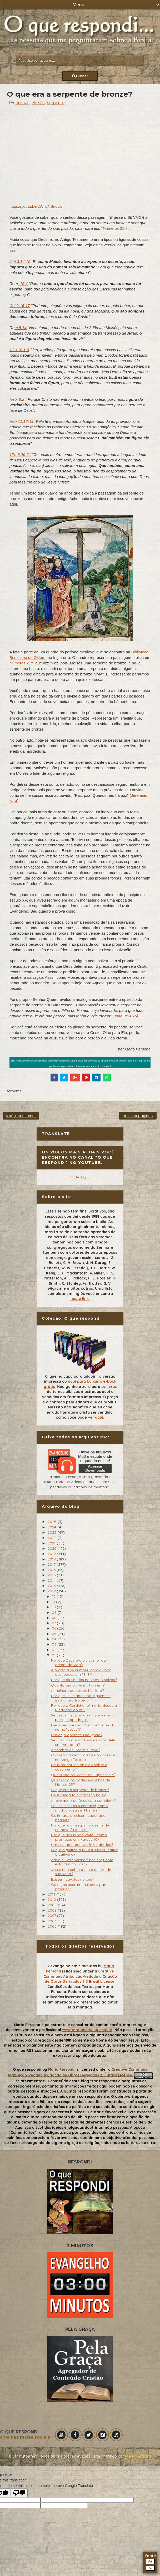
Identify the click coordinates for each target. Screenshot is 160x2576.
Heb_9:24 (18, 399)
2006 (52, 1921)
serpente (55, 102)
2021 (52, 1543)
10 (54, 1607)
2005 (53, 1926)
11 (54, 1601)
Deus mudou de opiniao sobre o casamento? (79, 1767)
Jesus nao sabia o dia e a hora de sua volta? (81, 1871)
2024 (52, 1527)
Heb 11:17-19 (21, 421)
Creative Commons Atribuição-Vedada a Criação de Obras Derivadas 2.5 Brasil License (80, 1976)
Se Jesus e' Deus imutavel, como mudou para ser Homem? (79, 1808)
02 (54, 1649)
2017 (52, 1564)
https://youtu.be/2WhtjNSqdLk (35, 206)
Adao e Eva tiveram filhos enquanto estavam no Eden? (82, 1862)
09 (54, 1612)
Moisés (38, 102)
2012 (52, 1591)
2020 (53, 1548)
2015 (52, 1575)
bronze (22, 102)
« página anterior (21, 1115)
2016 (52, 1569)
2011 (52, 1894)
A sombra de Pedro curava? (75, 1749)
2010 (52, 1899)
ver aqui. (96, 1417)
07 (54, 1623)
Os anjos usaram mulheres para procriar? (79, 1886)
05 (54, 1633)
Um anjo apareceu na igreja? (76, 1734)
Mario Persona (61, 2069)
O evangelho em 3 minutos (71, 1966)
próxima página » (138, 1115)
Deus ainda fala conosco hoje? (78, 1795)
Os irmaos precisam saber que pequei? (78, 1817)
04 (54, 1639)
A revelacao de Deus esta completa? (83, 1800)
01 (54, 1655)
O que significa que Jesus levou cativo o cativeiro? (84, 1852)
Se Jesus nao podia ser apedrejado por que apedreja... (82, 1717)
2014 (52, 1580)
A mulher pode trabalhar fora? (77, 1690)
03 (54, 1644)
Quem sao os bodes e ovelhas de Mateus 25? (80, 1782)
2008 (53, 1910)
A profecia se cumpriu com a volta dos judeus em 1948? (81, 1672)
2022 (52, 1537)
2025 (52, 1521)
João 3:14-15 (125, 1016)
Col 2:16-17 (19, 305)
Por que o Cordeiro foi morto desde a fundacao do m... (84, 1707)
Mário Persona (138, 2456)
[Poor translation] (19, 2493)
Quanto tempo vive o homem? (77, 1685)
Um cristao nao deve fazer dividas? (82, 1844)
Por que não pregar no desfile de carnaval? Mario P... (80, 1827)
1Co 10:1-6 (19, 349)
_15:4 (23, 283)
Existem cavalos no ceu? (72, 1879)
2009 (53, 1905)
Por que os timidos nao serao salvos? (84, 1679)
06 (54, 1628)
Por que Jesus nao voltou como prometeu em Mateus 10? (79, 1837)
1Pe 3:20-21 (20, 454)
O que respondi (27, 2069)
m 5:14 (20, 327)
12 (54, 1596)
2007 (52, 1915)
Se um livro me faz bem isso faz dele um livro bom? (83, 1742)
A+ (150, 2561)
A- (150, 2568)
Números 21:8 (115, 228)
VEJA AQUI (79, 1177)
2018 (52, 1559)
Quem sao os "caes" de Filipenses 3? (83, 1774)
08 (54, 1617)
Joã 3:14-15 (19, 261)
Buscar (80, 76)
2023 (52, 1532)
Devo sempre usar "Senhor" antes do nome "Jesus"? (83, 1727)
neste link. (80, 1298)
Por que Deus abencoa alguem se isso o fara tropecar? (81, 1698)
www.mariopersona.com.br (87, 2029)
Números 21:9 (21, 663)
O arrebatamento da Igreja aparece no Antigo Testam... (83, 1757)
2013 (52, 1585)
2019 (52, 1553)
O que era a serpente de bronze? (80, 1789)
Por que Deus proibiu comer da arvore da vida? (78, 1662)
